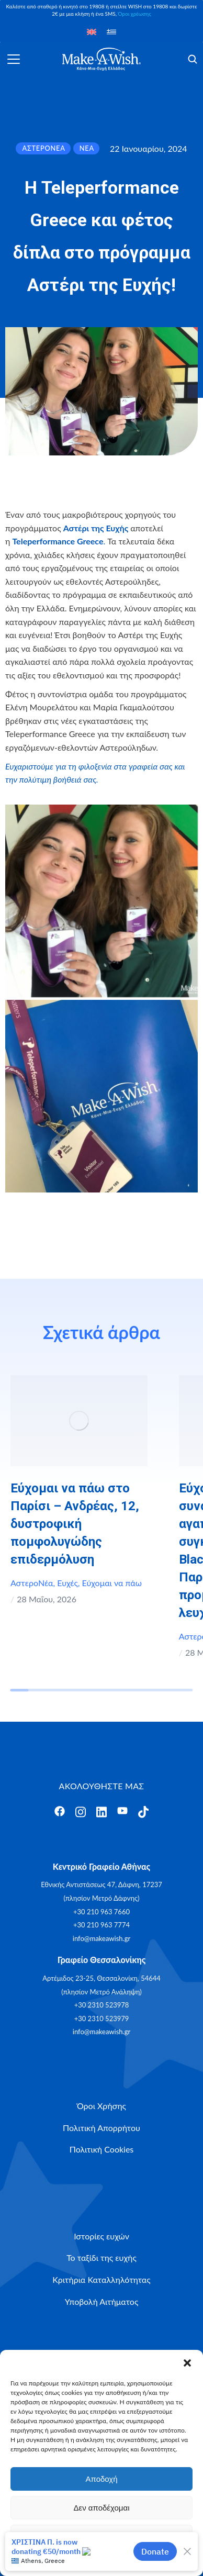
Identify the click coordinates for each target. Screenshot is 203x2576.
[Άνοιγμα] (13, 59)
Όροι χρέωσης (134, 13)
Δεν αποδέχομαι (101, 2507)
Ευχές (67, 1583)
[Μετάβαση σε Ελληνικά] (111, 31)
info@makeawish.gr (101, 1938)
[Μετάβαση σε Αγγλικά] (92, 31)
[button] (187, 2363)
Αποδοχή (102, 2478)
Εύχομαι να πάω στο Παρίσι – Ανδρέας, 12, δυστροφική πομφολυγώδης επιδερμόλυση (74, 1524)
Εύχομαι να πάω (112, 1583)
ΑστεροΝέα (31, 1583)
